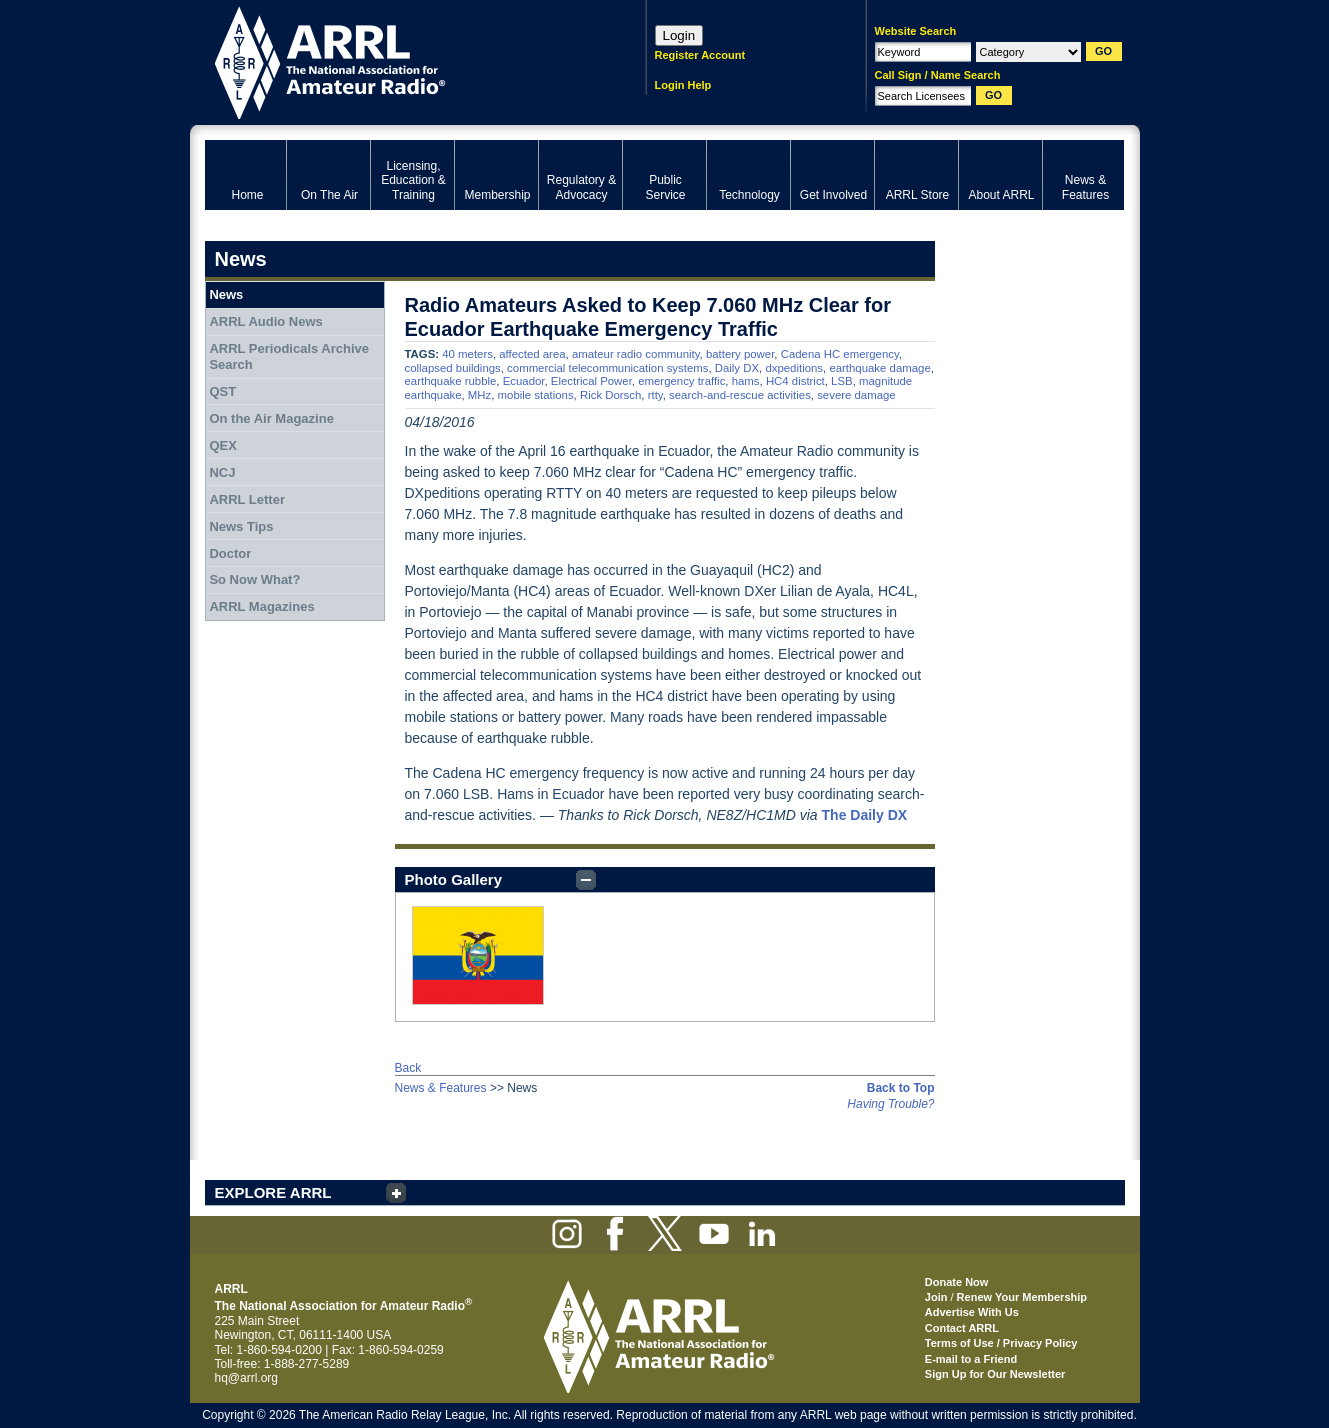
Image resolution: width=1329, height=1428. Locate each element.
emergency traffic (681, 381)
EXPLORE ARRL (273, 1192)
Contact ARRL (962, 1328)
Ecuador (524, 381)
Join (936, 1297)
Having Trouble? (890, 1104)
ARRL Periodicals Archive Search (289, 356)
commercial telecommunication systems (607, 368)
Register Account (700, 55)
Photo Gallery (454, 879)
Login (679, 35)
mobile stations (536, 395)
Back (408, 1068)
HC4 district (795, 381)
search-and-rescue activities (740, 395)
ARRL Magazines (261, 606)
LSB (842, 381)
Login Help (683, 85)
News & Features (441, 1088)
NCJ (222, 472)
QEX (222, 445)
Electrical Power (591, 381)
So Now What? (254, 579)
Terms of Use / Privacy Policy (1001, 1343)
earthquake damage (879, 368)
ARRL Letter (247, 499)
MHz (479, 395)
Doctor (230, 553)
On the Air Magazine (271, 418)
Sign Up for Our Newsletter (995, 1374)
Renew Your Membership (1022, 1297)
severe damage (856, 395)
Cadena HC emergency (840, 354)
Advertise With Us (972, 1312)
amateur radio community (636, 354)
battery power (740, 354)
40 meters (467, 354)
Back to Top (901, 1088)
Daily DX (737, 368)
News (226, 294)
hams (746, 381)
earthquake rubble (451, 381)
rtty (655, 395)
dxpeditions (794, 368)
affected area (532, 354)
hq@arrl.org (247, 1378)
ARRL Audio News (265, 321)
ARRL (399, 60)
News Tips (241, 526)
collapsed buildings (453, 368)
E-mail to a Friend (971, 1359)
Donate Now (957, 1282)
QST (222, 391)
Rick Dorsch (610, 395)
